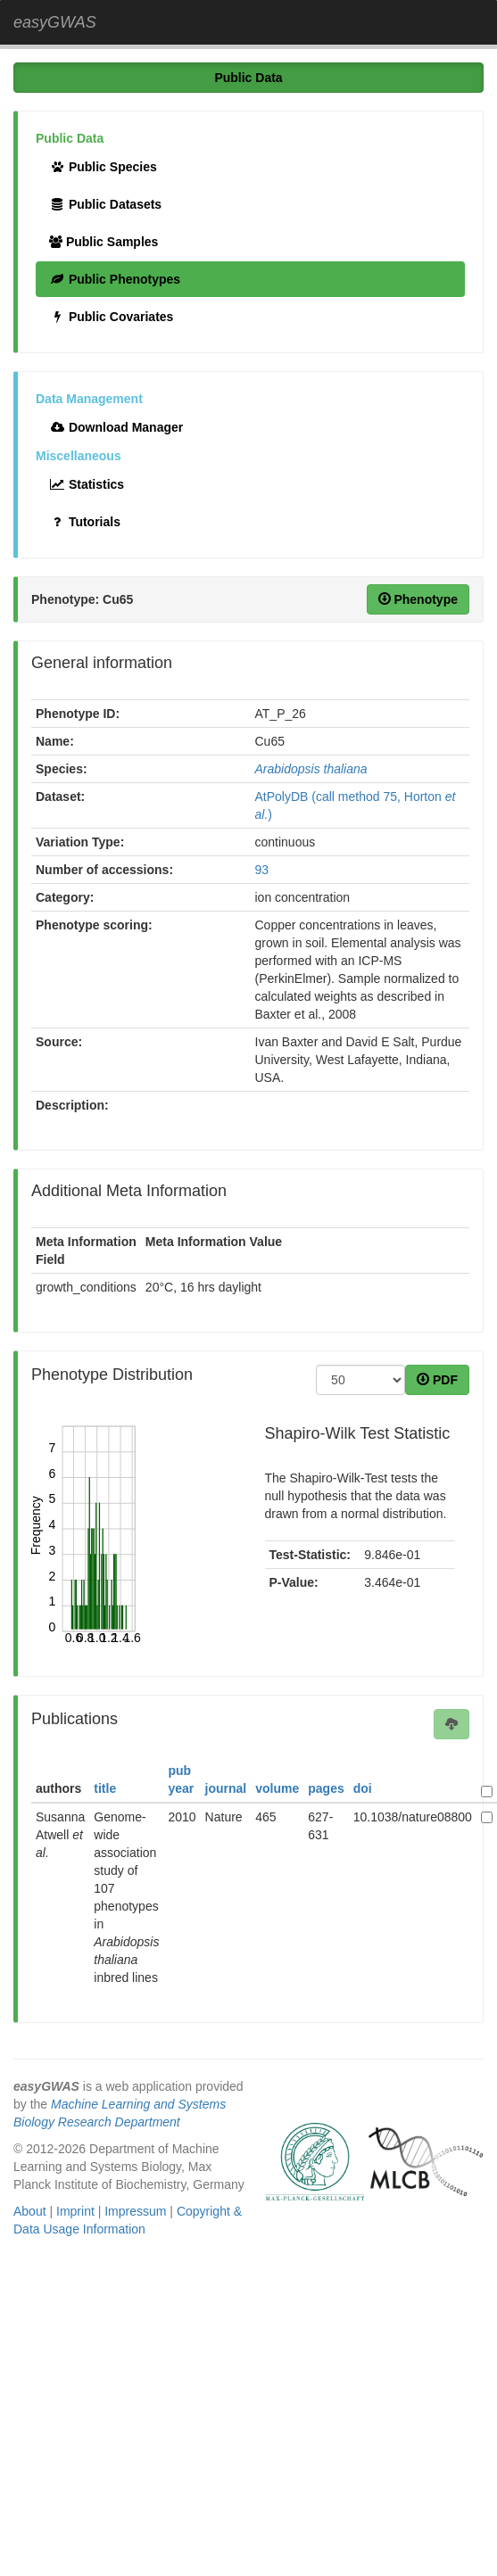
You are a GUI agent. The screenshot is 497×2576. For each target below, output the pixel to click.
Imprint (75, 2211)
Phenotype (418, 599)
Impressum (135, 2211)
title (105, 1788)
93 (262, 870)
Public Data (248, 77)
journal (226, 1788)
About (29, 2211)
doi (362, 1788)
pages (326, 1788)
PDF (437, 1380)
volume (277, 1788)
